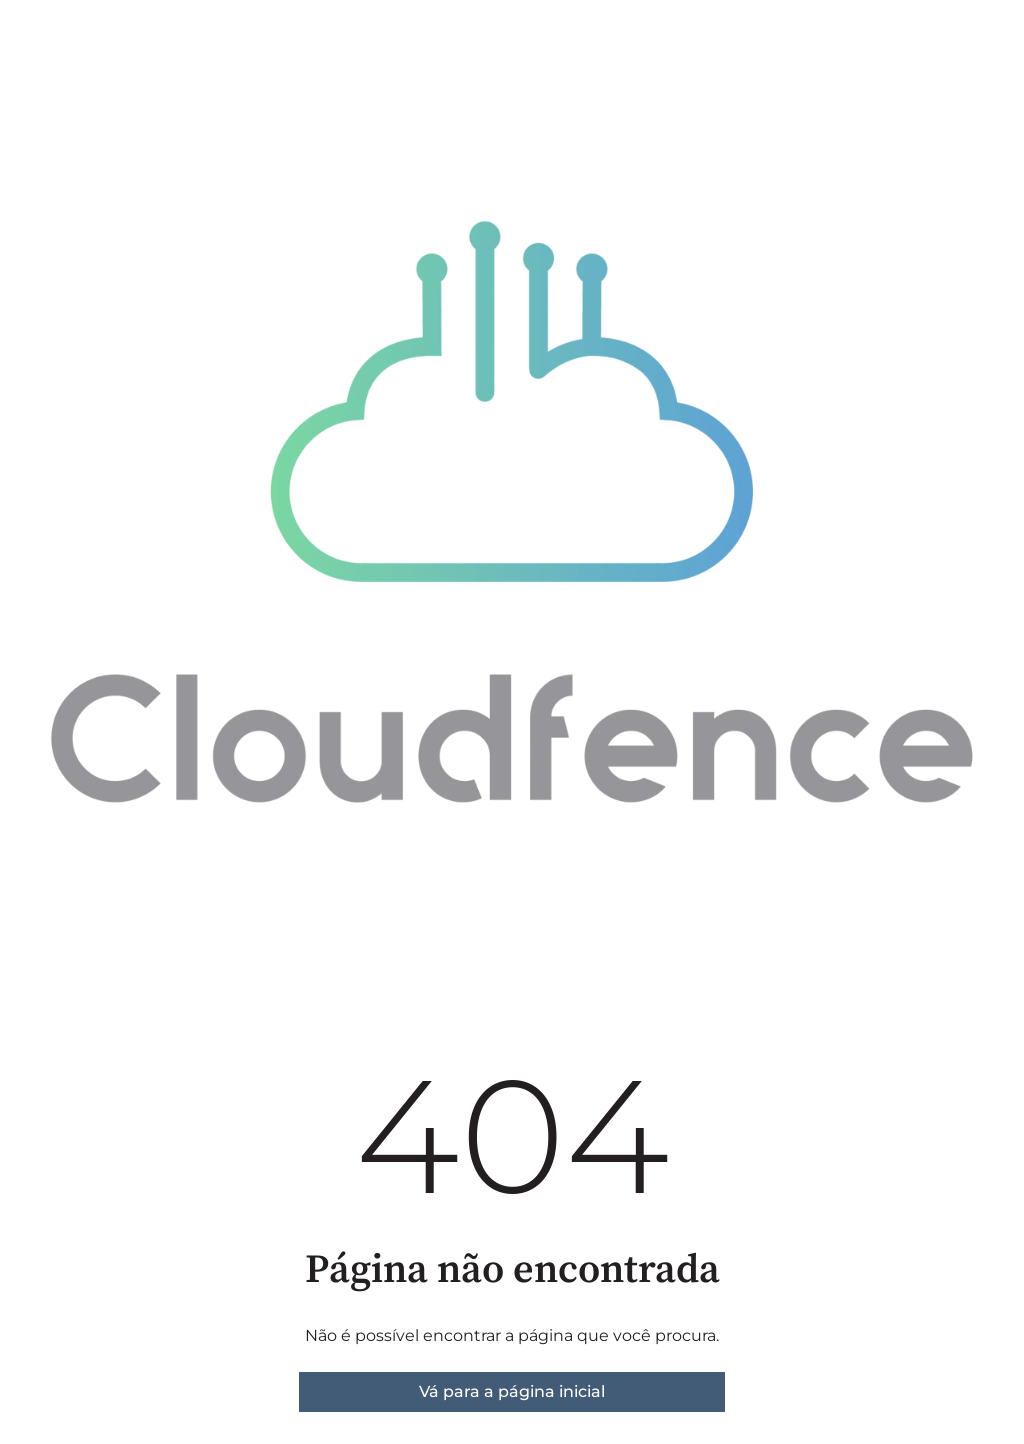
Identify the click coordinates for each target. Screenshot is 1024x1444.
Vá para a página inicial (512, 1391)
